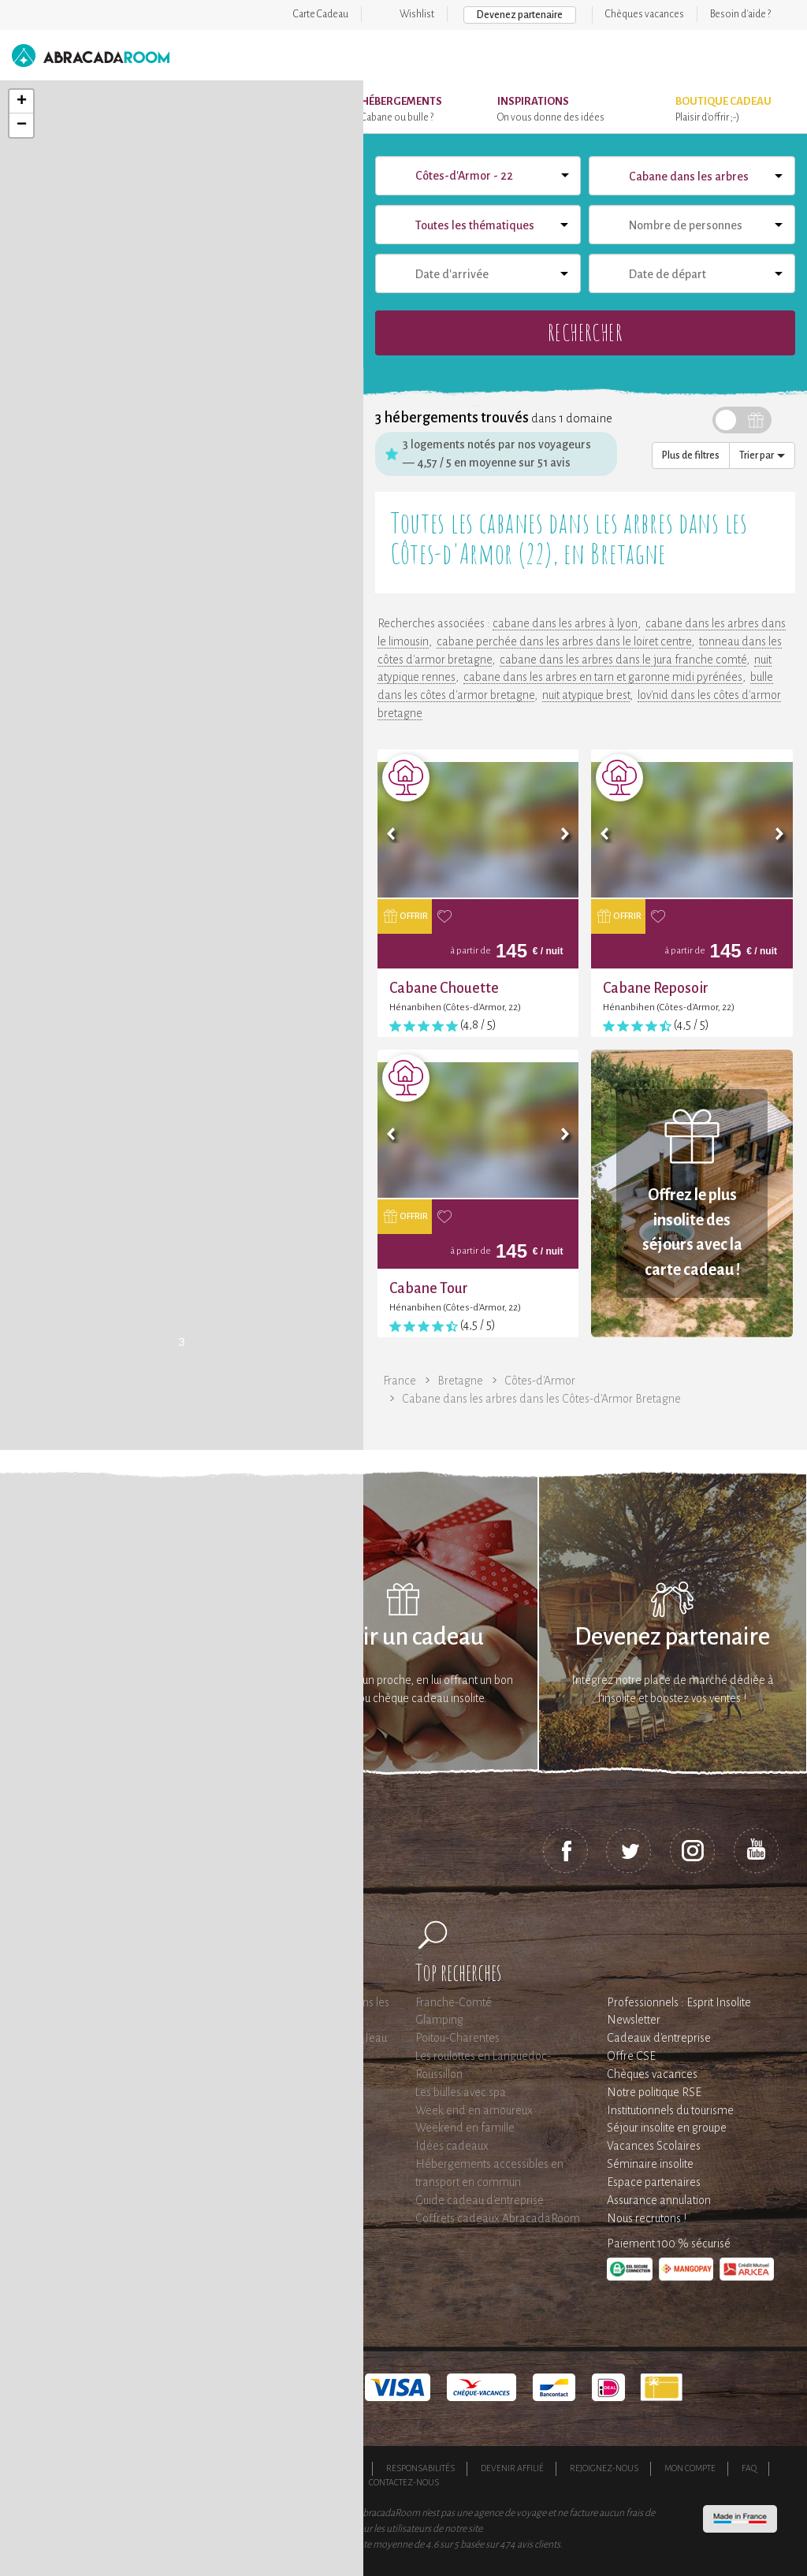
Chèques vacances (644, 14)
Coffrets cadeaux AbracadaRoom (497, 2218)
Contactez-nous (404, 2482)
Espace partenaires (654, 2182)
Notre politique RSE (654, 2092)
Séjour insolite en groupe (667, 2127)
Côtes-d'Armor (539, 1380)
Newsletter (633, 2019)
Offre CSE (631, 2056)
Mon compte (690, 2468)
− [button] (22, 125)
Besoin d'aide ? (740, 14)
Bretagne (460, 1380)
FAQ (749, 2468)
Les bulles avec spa (460, 2092)
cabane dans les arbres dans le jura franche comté (623, 659)
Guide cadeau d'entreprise (479, 2200)
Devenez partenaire (520, 14)
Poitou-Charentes (457, 2037)
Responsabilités (420, 2468)
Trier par (762, 455)
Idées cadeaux (452, 2145)
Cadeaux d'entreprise (659, 2037)
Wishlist (417, 14)
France (399, 1380)
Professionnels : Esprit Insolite (679, 2002)
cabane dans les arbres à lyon (565, 623)
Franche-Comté (453, 2002)
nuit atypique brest (586, 695)
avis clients (538, 2544)
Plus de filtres (691, 455)
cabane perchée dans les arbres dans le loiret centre (564, 641)
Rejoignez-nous (604, 2468)
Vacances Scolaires (654, 2145)
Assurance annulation (659, 2200)
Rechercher (585, 332)
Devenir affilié (512, 2468)
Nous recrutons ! (646, 2218)
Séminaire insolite (650, 2164)
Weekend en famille (465, 2127)
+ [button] (22, 101)
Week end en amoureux (474, 2110)
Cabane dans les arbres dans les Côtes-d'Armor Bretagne (541, 1398)
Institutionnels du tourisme (670, 2110)
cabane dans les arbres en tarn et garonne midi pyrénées (602, 677)
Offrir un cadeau (403, 1637)
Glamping (439, 2019)
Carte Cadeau (320, 14)
